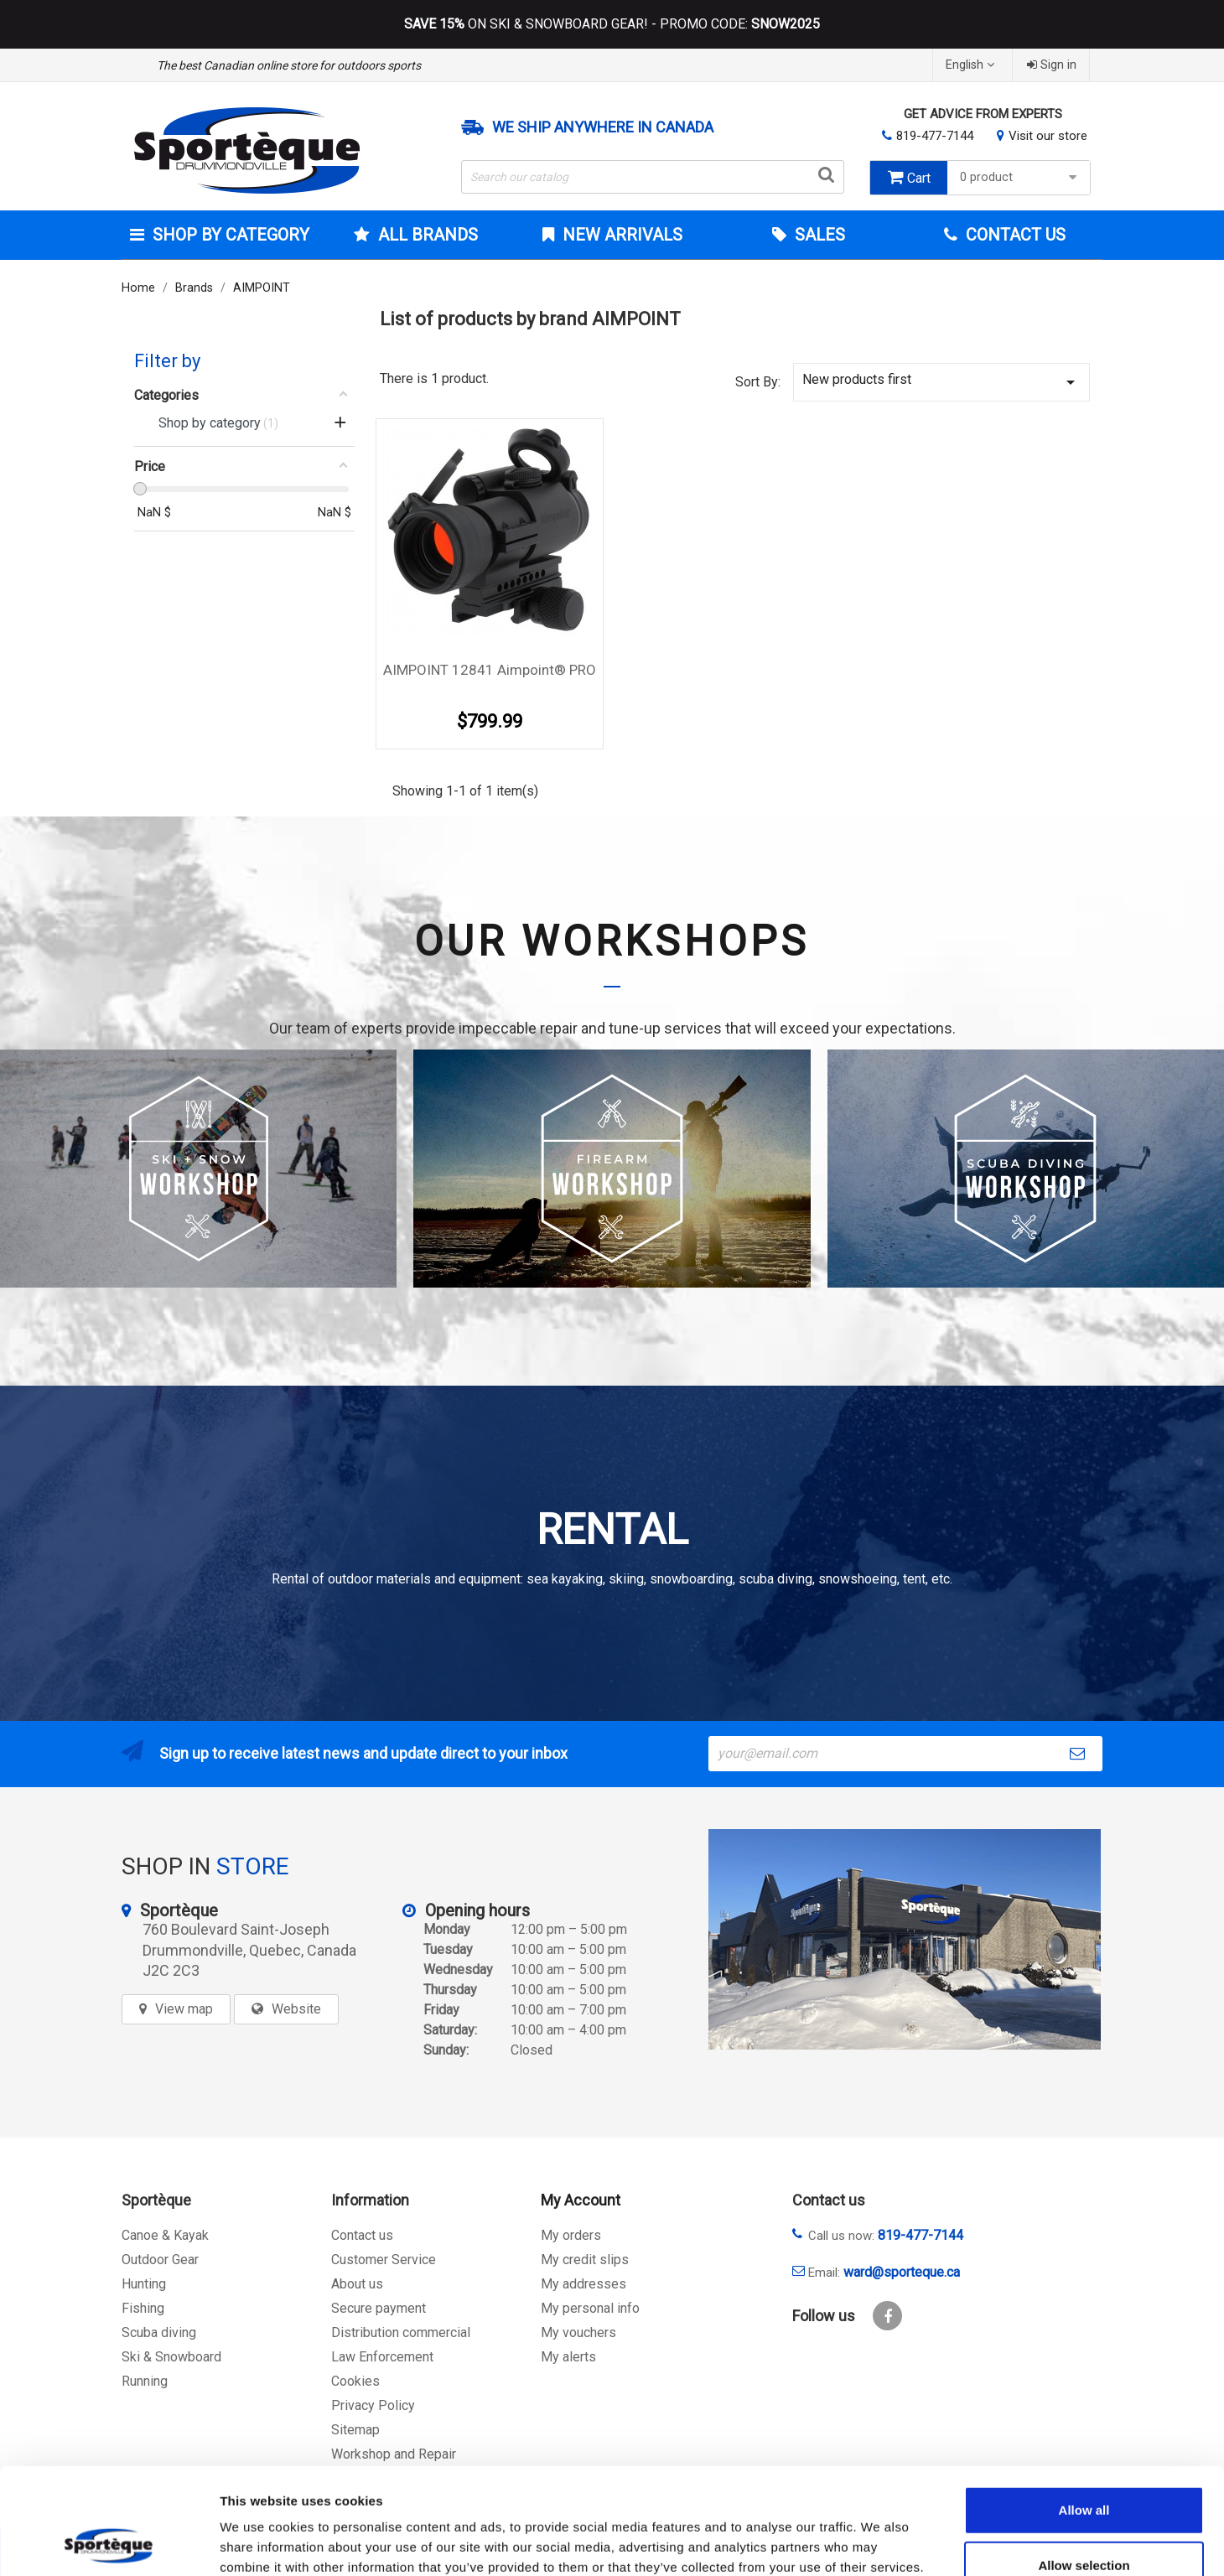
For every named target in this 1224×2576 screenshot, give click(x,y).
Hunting (144, 2284)
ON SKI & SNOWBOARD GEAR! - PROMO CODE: (612, 24)
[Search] (653, 177)
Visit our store (1048, 135)
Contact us (362, 2235)
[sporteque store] (904, 1939)
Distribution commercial (400, 2332)
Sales (818, 235)
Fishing (143, 2308)
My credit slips (585, 2260)
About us (357, 2284)
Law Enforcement (382, 2357)
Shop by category (228, 235)
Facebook (887, 2315)
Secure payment (378, 2308)
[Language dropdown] (972, 65)
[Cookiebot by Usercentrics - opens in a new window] (108, 2543)
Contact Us (1014, 235)
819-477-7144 (934, 135)
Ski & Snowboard (171, 2357)
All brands (426, 235)
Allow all (1084, 2410)
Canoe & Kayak (165, 2235)
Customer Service (383, 2260)
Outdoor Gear (160, 2260)
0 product (1020, 177)
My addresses (583, 2284)
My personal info (590, 2308)
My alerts (568, 2357)
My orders (571, 2235)
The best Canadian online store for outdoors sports (289, 65)
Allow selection (1083, 2466)
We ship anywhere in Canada (602, 127)
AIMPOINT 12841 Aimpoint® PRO (489, 669)
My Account (580, 2200)
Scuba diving (159, 2332)
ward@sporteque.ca (901, 2272)
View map (184, 2009)
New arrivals (620, 235)
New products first (941, 381)
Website (296, 2009)
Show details (880, 2543)
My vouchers (578, 2332)
